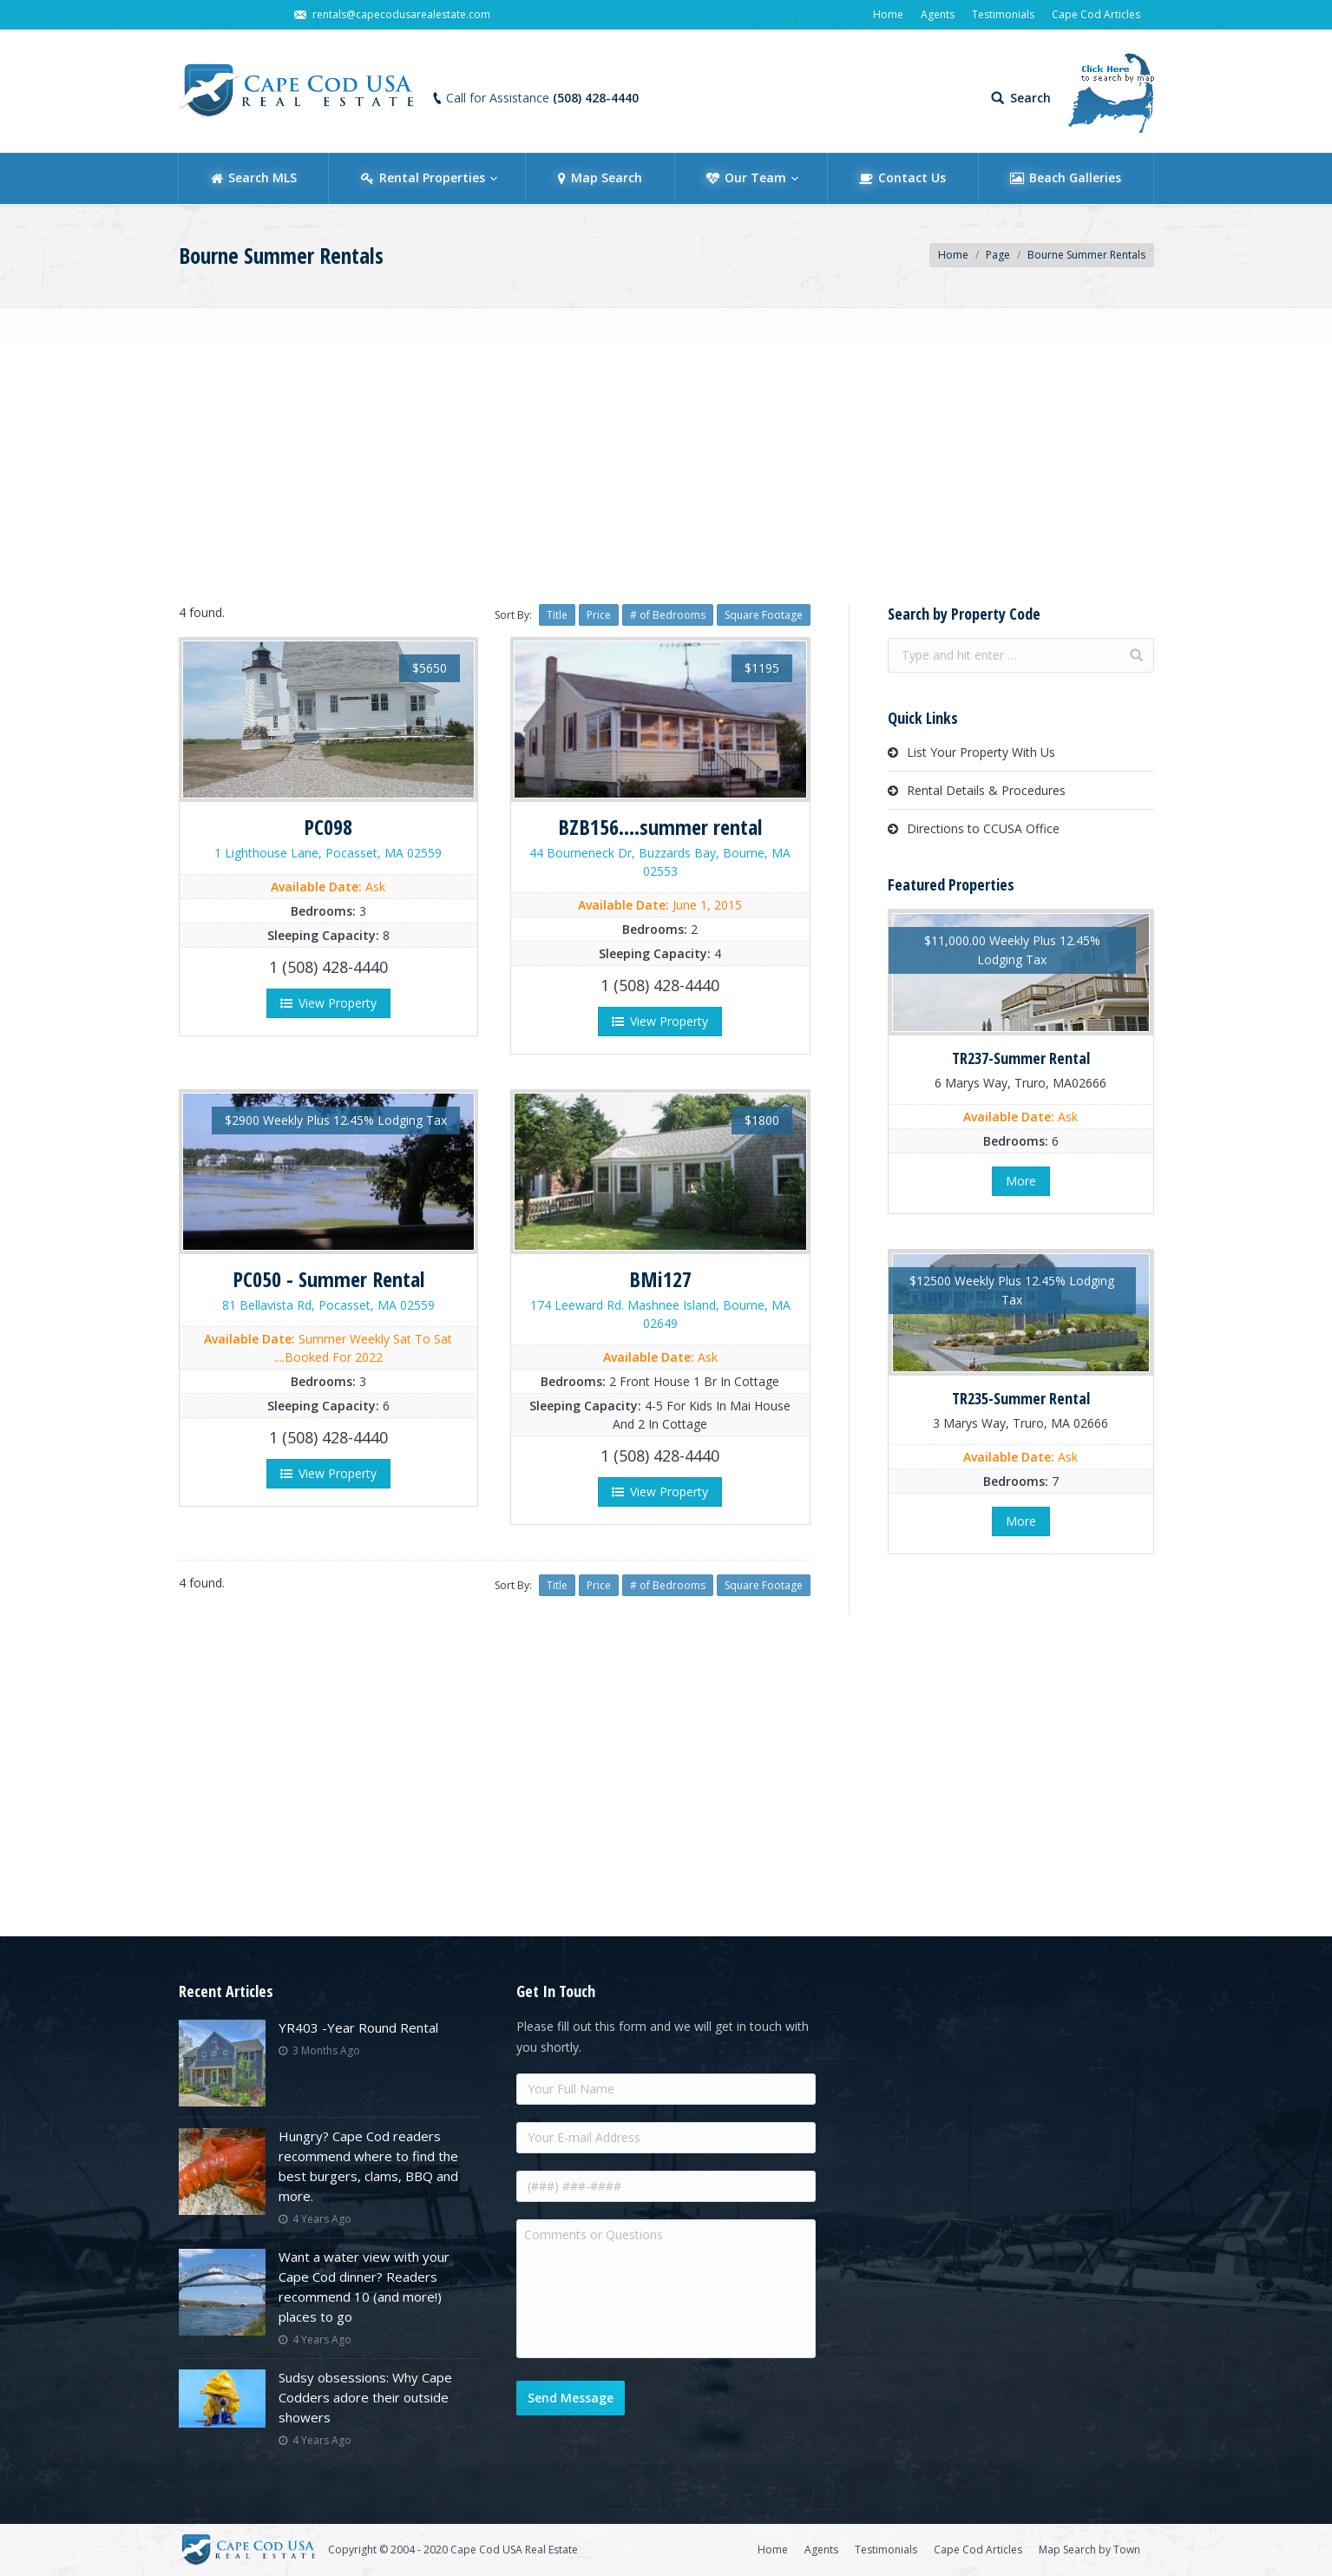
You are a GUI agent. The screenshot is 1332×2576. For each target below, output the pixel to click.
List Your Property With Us (981, 752)
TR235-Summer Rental (1021, 1398)
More (1021, 1181)
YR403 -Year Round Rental (358, 2027)
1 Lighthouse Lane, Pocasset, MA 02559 (328, 852)
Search (1030, 98)
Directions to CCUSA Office (983, 828)
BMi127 (660, 1279)
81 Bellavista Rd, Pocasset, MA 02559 (328, 1305)
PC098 (328, 826)
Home (953, 254)
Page (998, 254)
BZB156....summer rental (660, 826)
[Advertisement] (666, 451)
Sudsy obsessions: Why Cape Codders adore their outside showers (365, 2397)
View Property (328, 1003)
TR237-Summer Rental (1021, 1058)
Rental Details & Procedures (986, 790)
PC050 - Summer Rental (328, 1279)
